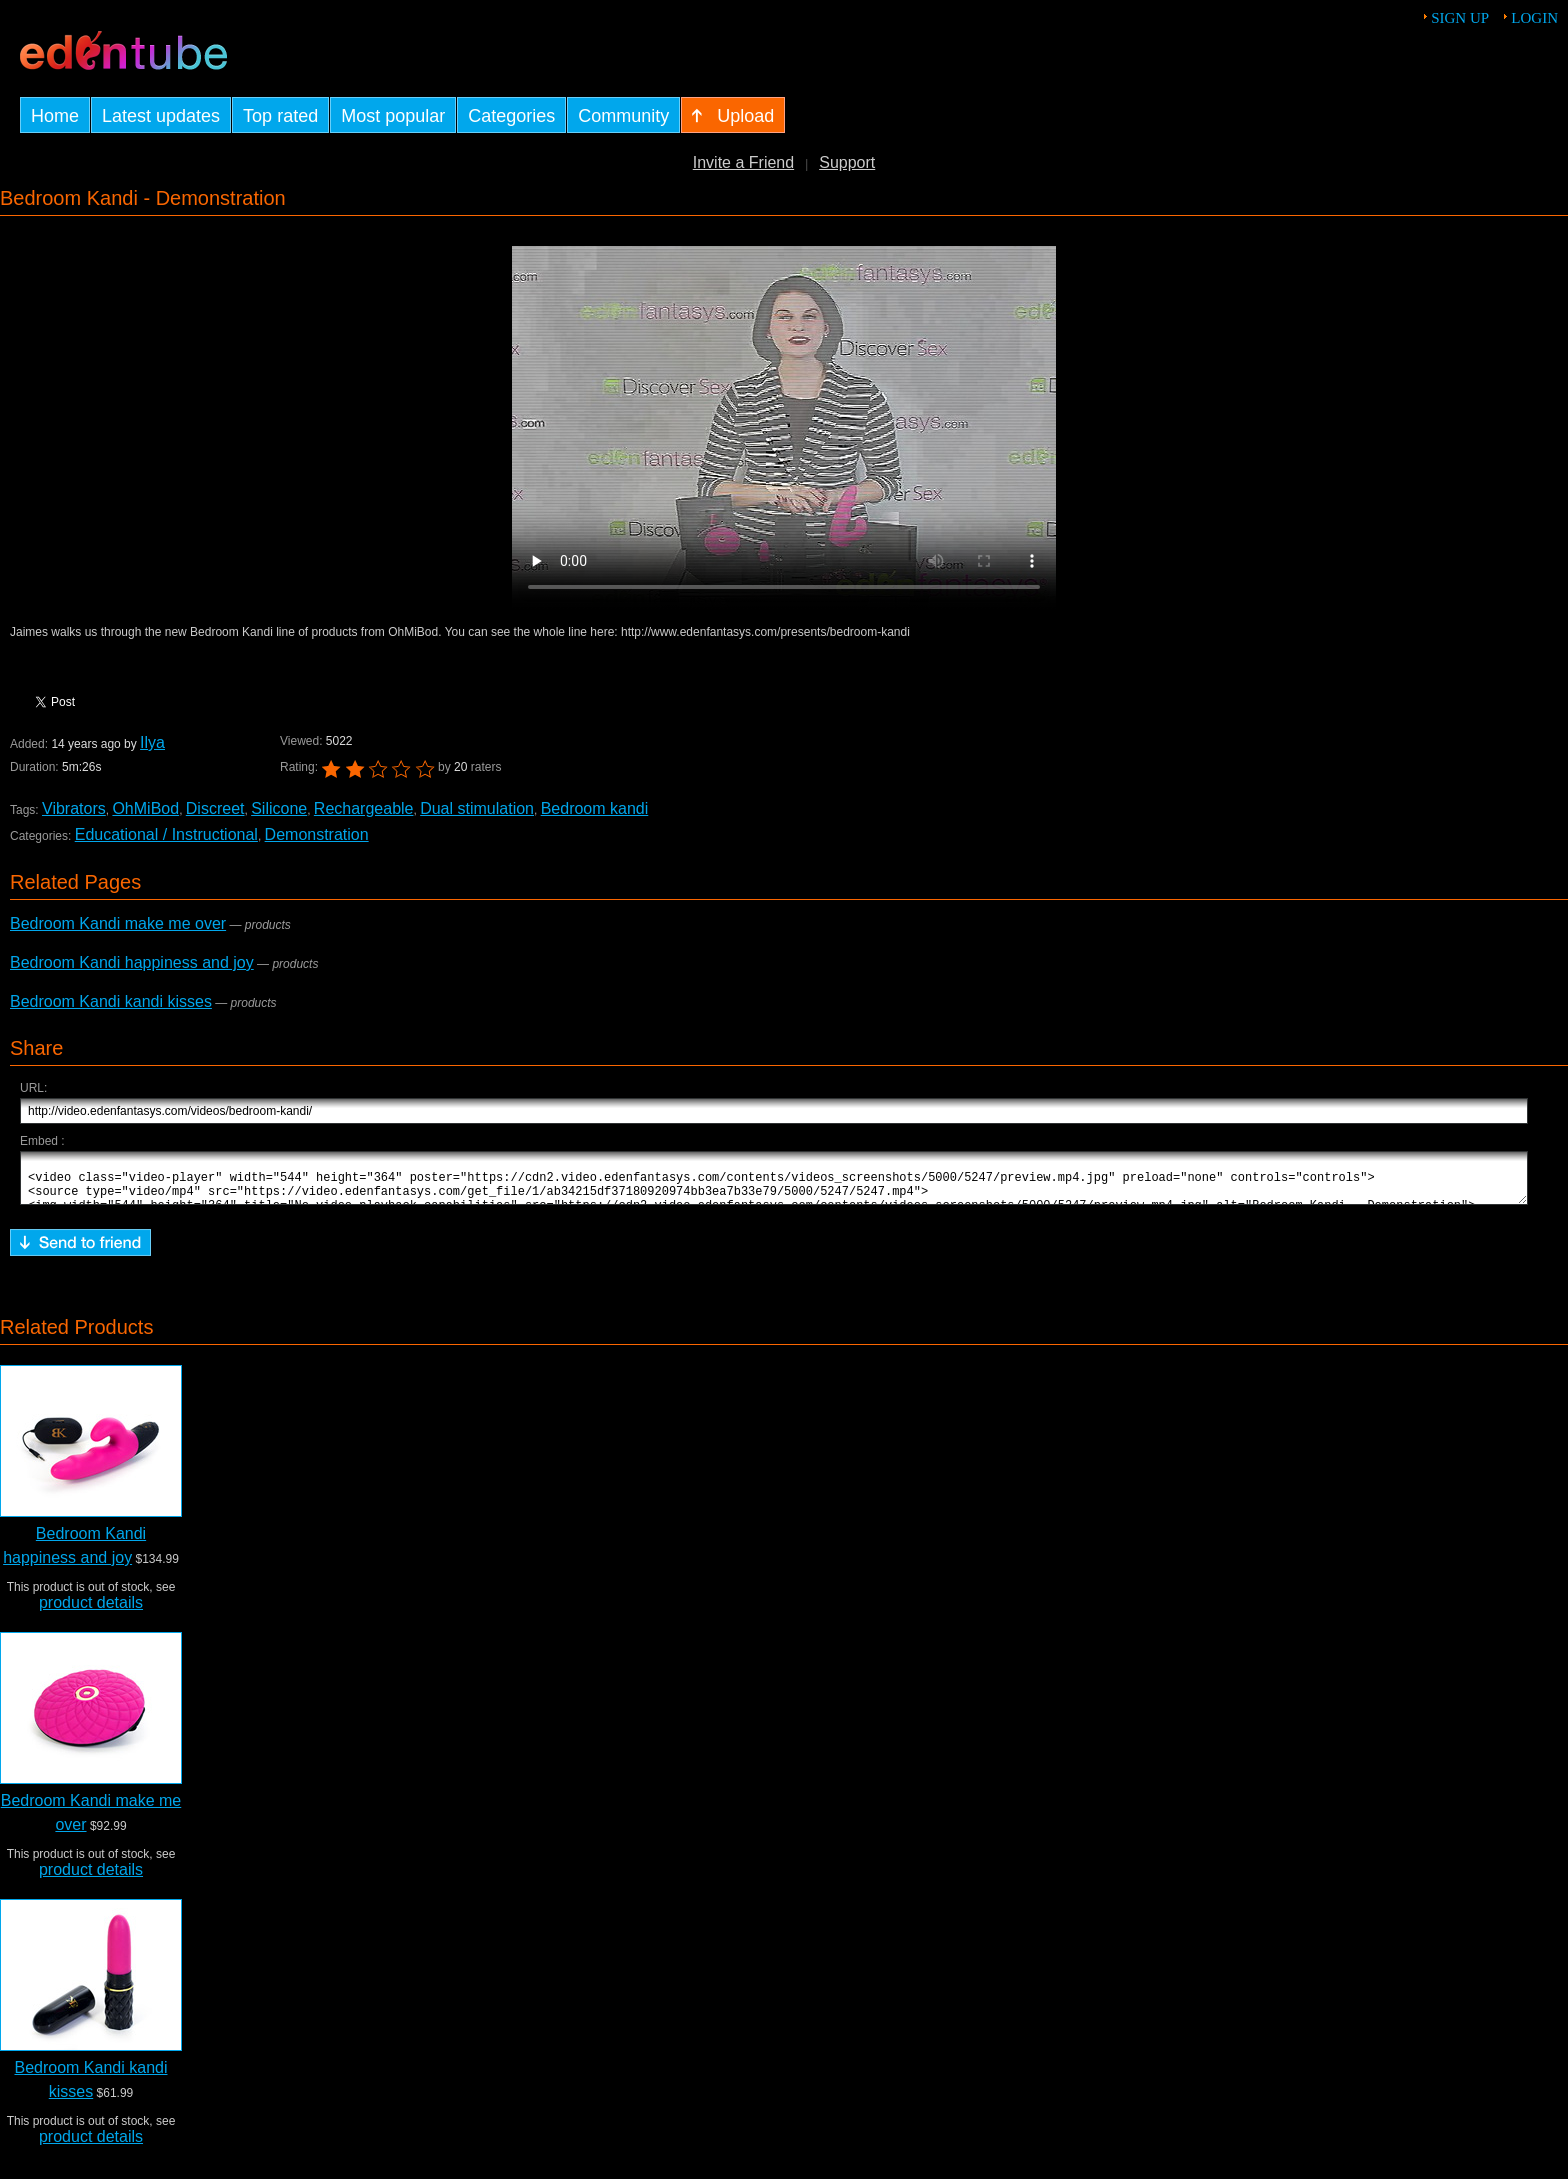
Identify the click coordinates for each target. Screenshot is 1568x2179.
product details (91, 1611)
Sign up (1460, 18)
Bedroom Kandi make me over (118, 923)
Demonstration (317, 834)
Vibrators (74, 808)
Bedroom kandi (595, 808)
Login (1534, 18)
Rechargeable (364, 808)
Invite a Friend (743, 162)
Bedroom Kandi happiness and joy (132, 962)
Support (847, 162)
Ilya (152, 742)
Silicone (279, 808)
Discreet (215, 808)
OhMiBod (145, 808)
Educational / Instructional (166, 834)
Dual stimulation (477, 808)
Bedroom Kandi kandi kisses (111, 1001)
